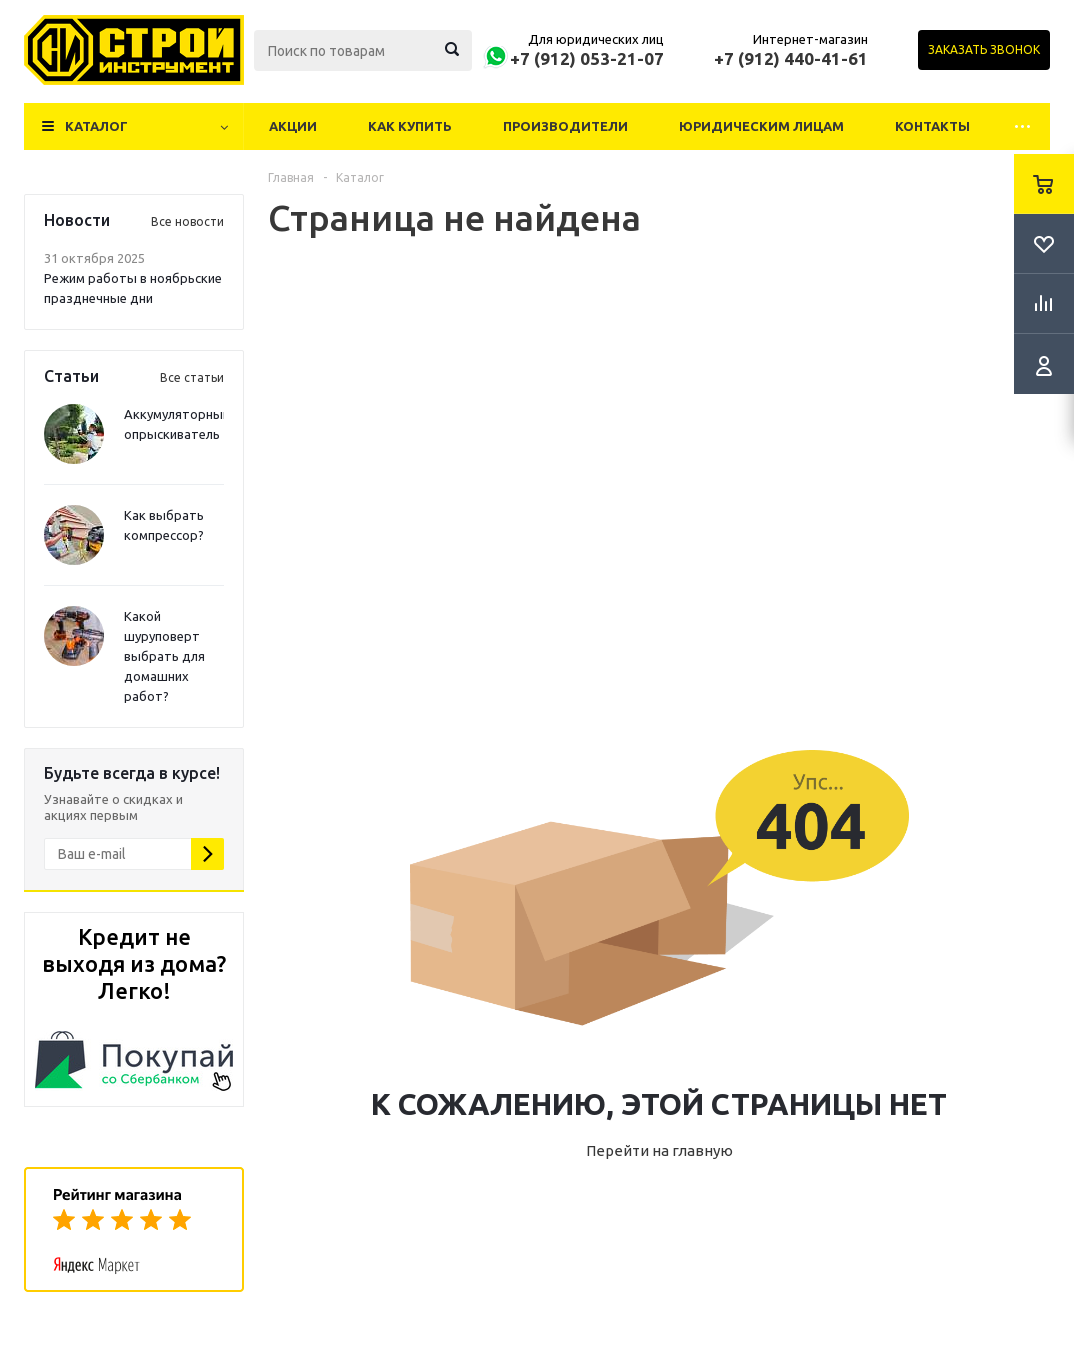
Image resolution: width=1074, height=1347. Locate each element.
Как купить (410, 126)
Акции (293, 126)
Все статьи (192, 377)
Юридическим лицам (761, 126)
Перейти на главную (659, 1150)
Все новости (187, 221)
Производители (565, 126)
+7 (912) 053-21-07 (587, 58)
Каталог (96, 126)
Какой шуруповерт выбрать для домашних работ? (164, 656)
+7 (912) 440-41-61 (791, 58)
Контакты (932, 126)
